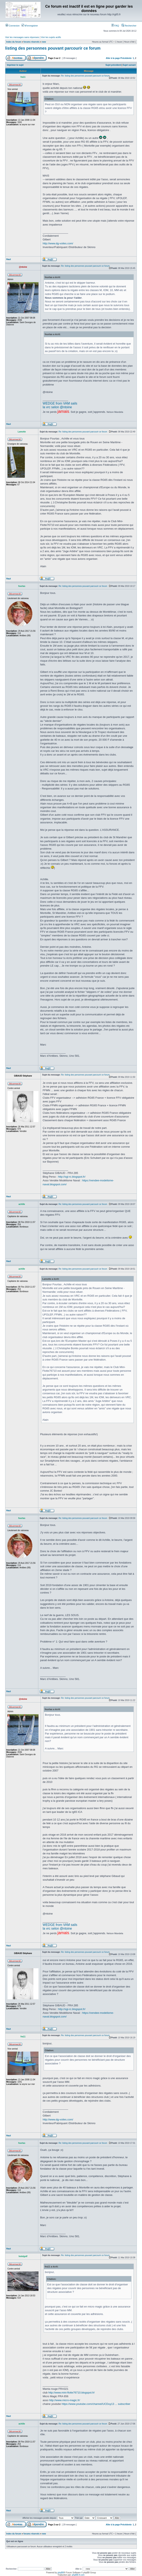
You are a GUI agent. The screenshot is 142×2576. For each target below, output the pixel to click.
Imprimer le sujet (15, 65)
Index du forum (13, 42)
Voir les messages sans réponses (22, 37)
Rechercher (129, 25)
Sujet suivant (129, 65)
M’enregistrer (30, 25)
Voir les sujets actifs (51, 37)
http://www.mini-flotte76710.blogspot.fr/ (71, 2392)
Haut (8, 259)
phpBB (61, 2572)
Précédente (126, 58)
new (44, 42)
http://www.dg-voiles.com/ (58, 243)
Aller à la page (113, 58)
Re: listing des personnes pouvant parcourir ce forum (85, 76)
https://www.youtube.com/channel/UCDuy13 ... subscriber (96, 2403)
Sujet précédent (113, 65)
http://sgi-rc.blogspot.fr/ (71, 1176)
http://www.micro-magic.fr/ (64, 2400)
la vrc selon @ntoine (57, 407)
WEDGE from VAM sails (60, 403)
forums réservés (31, 42)
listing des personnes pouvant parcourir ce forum (53, 48)
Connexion (13, 25)
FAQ (115, 25)
